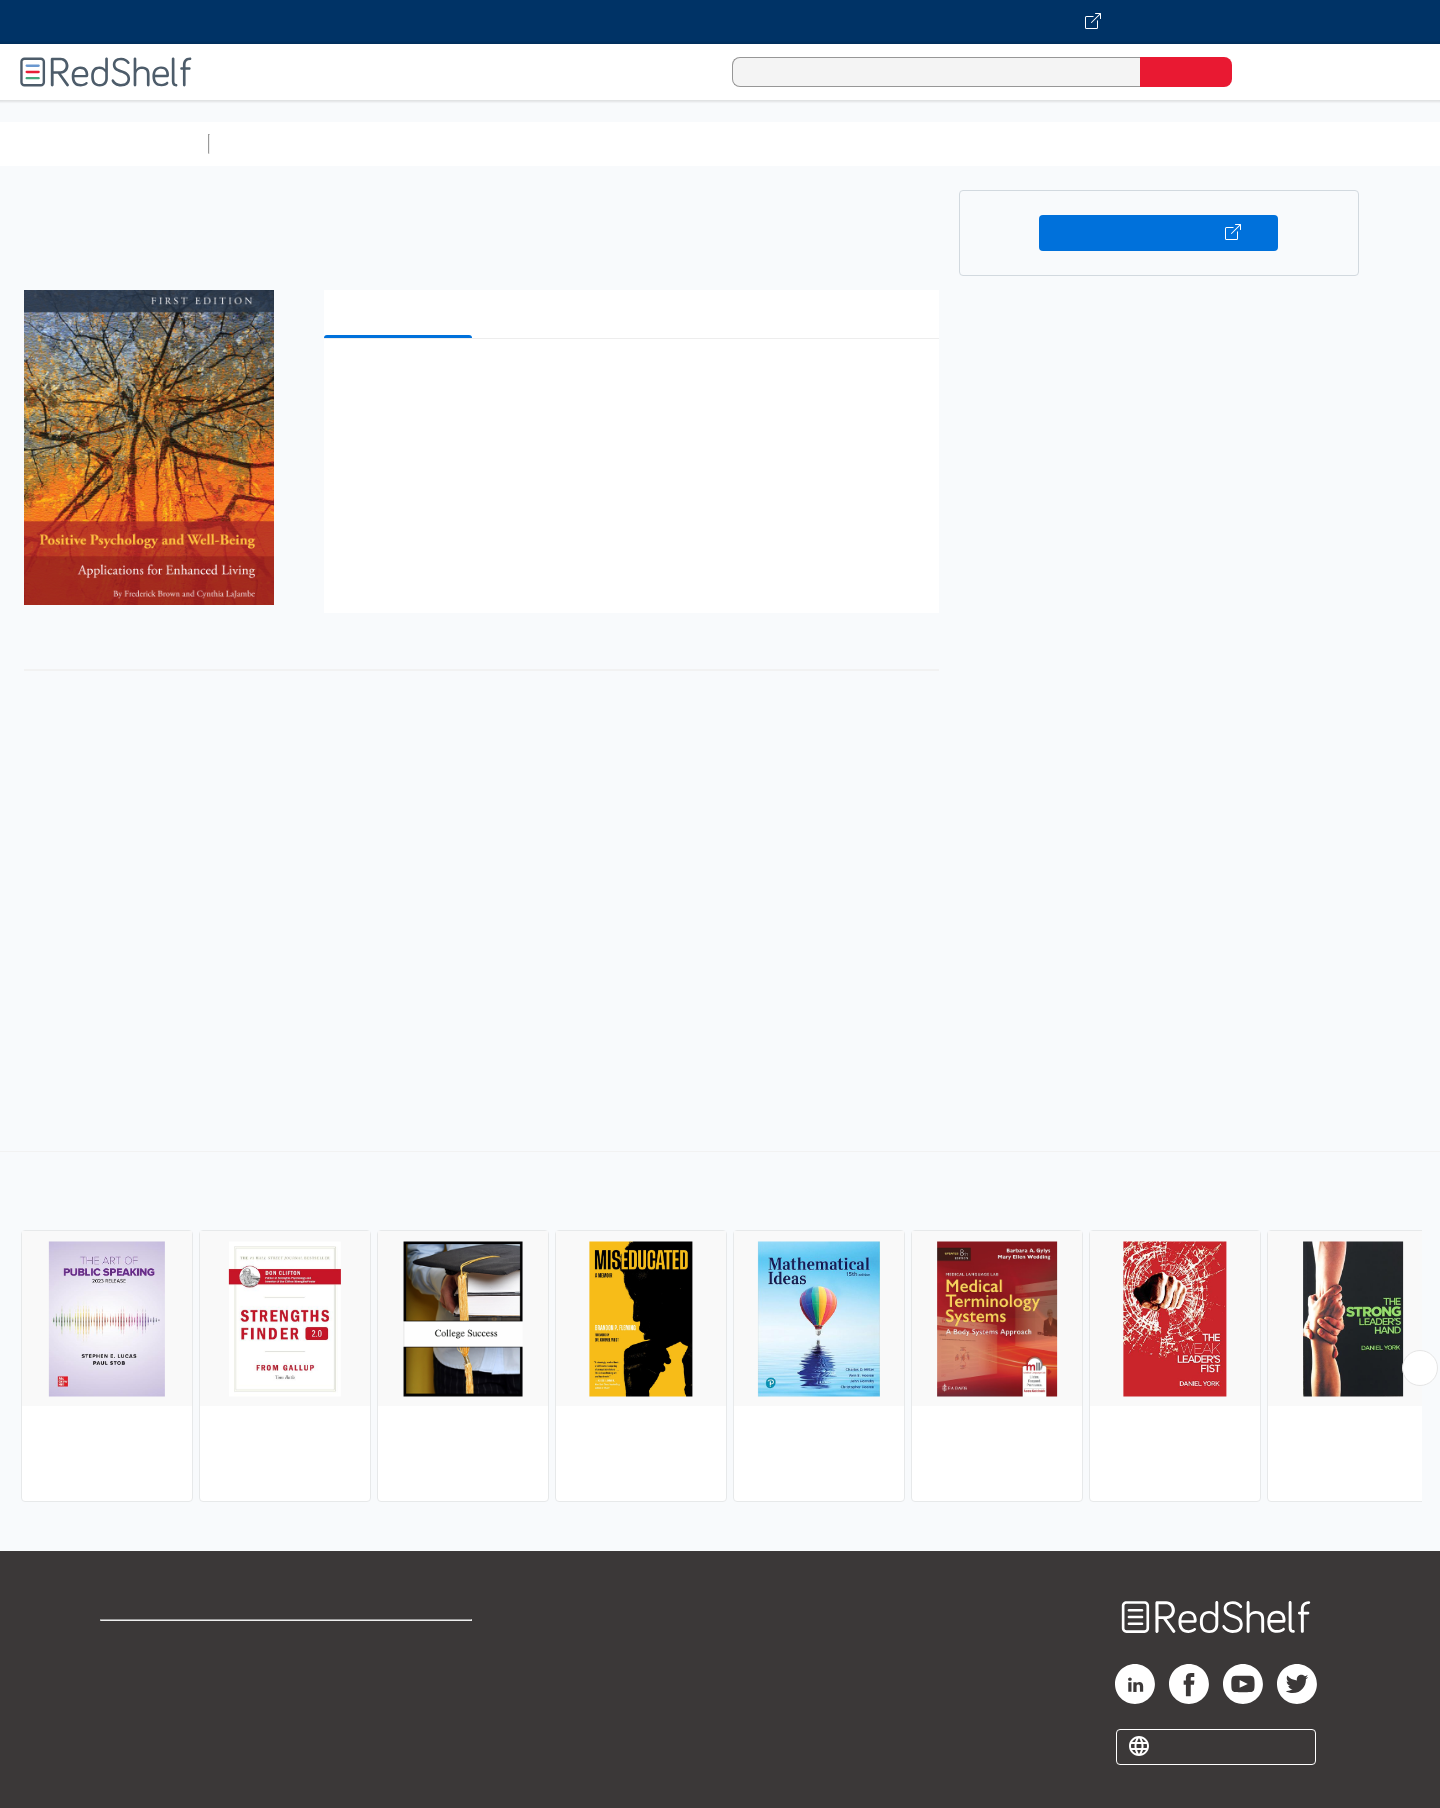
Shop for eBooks (164, 1644)
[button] (635, 384)
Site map (133, 1740)
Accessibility (396, 1708)
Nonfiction (1211, 143)
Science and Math (392, 143)
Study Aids (270, 143)
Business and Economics (776, 143)
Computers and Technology (571, 143)
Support (130, 1676)
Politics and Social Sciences (985, 143)
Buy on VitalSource (1158, 233)
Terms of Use (400, 1644)
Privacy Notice (155, 1708)
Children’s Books (1327, 143)
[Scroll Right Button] (1420, 1368)
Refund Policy (400, 1676)
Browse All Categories (104, 143)
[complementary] (720, 1329)
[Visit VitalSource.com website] (720, 22)
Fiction (1130, 143)
